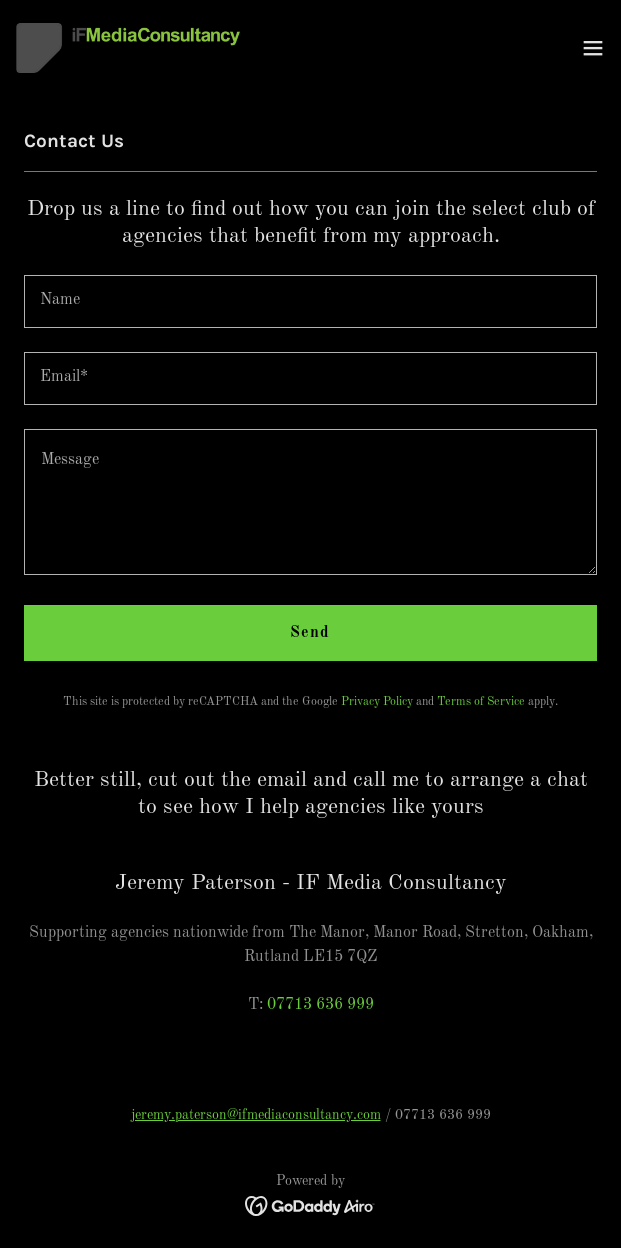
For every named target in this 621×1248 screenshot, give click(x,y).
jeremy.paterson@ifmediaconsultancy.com (256, 1115)
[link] (128, 48)
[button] (593, 48)
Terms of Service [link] (481, 702)
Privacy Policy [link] (377, 702)
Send (310, 633)
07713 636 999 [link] (320, 1005)
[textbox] (310, 301)
